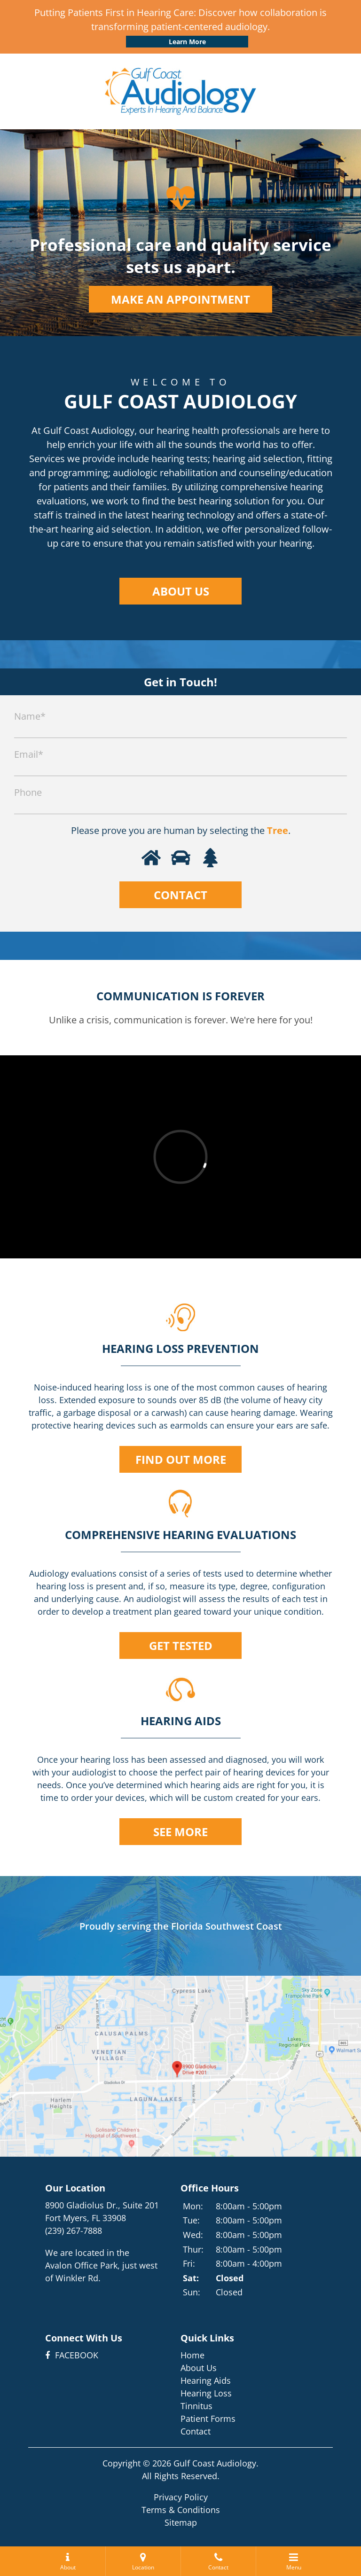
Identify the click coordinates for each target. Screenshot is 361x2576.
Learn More (187, 41)
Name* (30, 716)
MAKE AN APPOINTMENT (180, 299)
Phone (28, 792)
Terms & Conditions (180, 2509)
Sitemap (181, 2522)
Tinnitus (196, 2405)
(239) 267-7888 (73, 2230)
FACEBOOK (71, 2355)
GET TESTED (180, 1645)
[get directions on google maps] (180, 2066)
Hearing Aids (205, 2380)
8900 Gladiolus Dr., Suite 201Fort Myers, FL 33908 (102, 2211)
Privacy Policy (181, 2497)
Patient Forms (207, 2418)
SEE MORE (180, 1831)
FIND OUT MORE (180, 1459)
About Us (198, 2367)
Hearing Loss (206, 2393)
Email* (28, 754)
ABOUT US (180, 591)
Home (192, 2355)
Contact (195, 2431)
